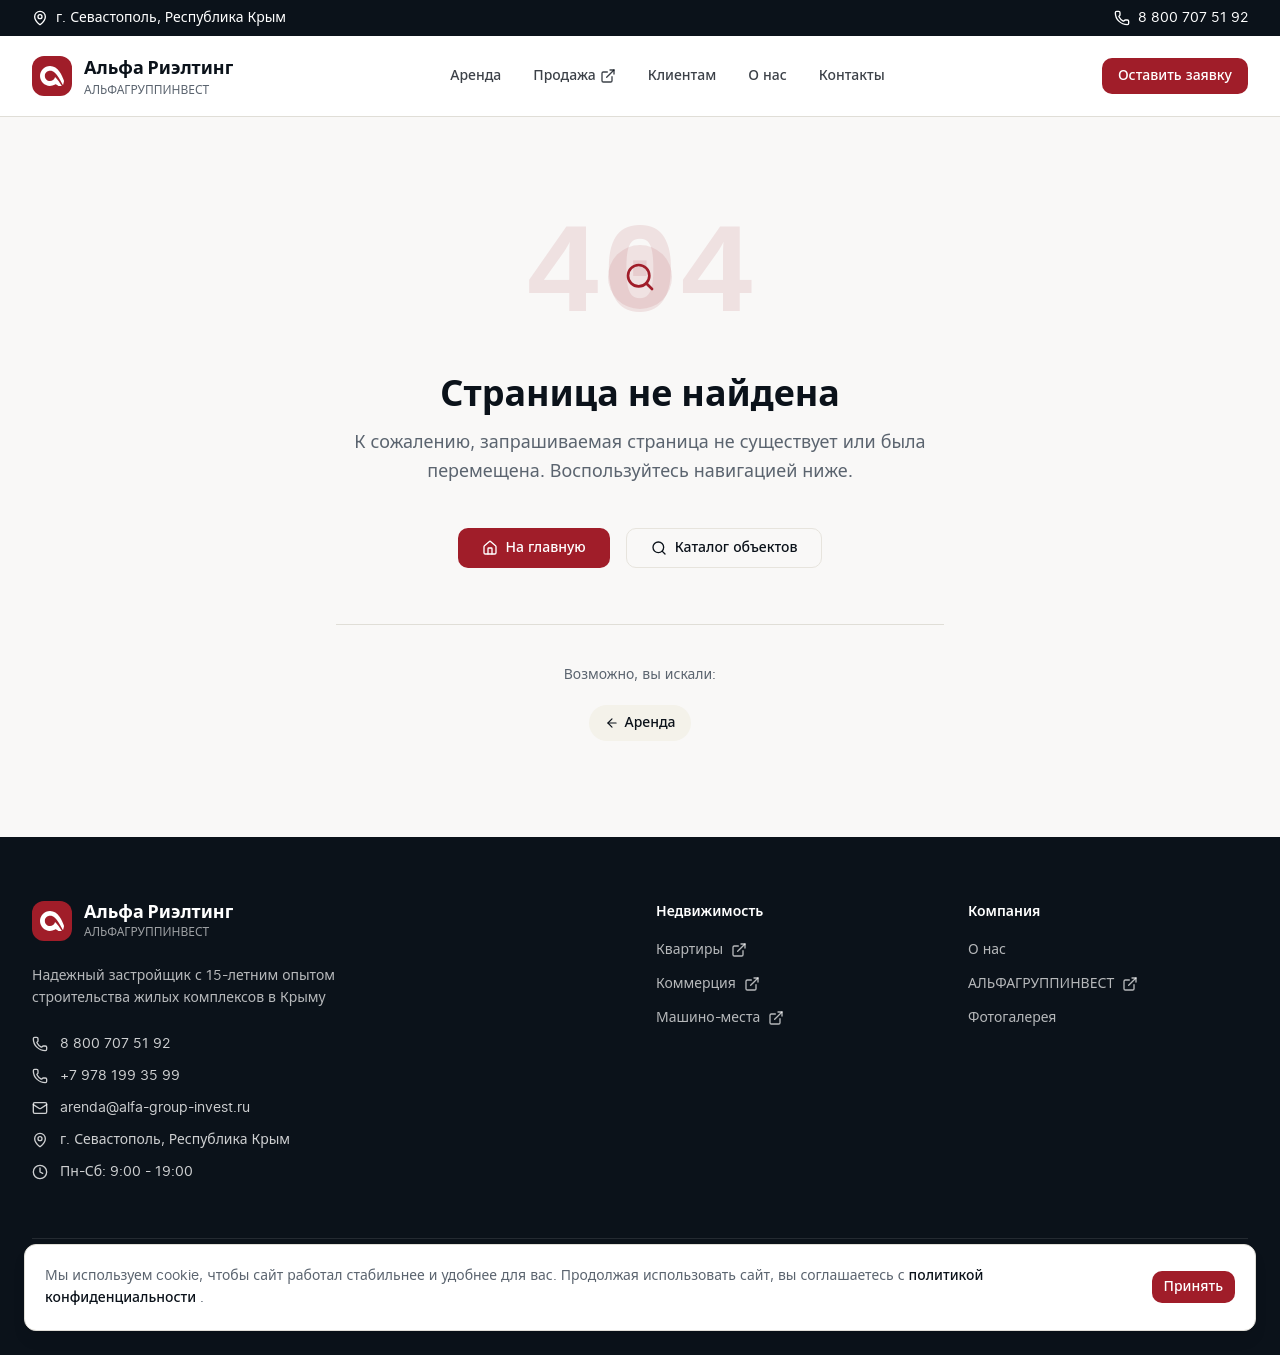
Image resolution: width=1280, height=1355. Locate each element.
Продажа (574, 76)
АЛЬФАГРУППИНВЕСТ (1053, 984)
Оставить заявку (1175, 76)
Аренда (475, 76)
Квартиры (701, 950)
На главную (534, 548)
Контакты (852, 76)
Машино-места (720, 1018)
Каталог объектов (724, 548)
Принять (1193, 1287)
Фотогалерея (1012, 1018)
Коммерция (708, 984)
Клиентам (682, 76)
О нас (767, 76)
